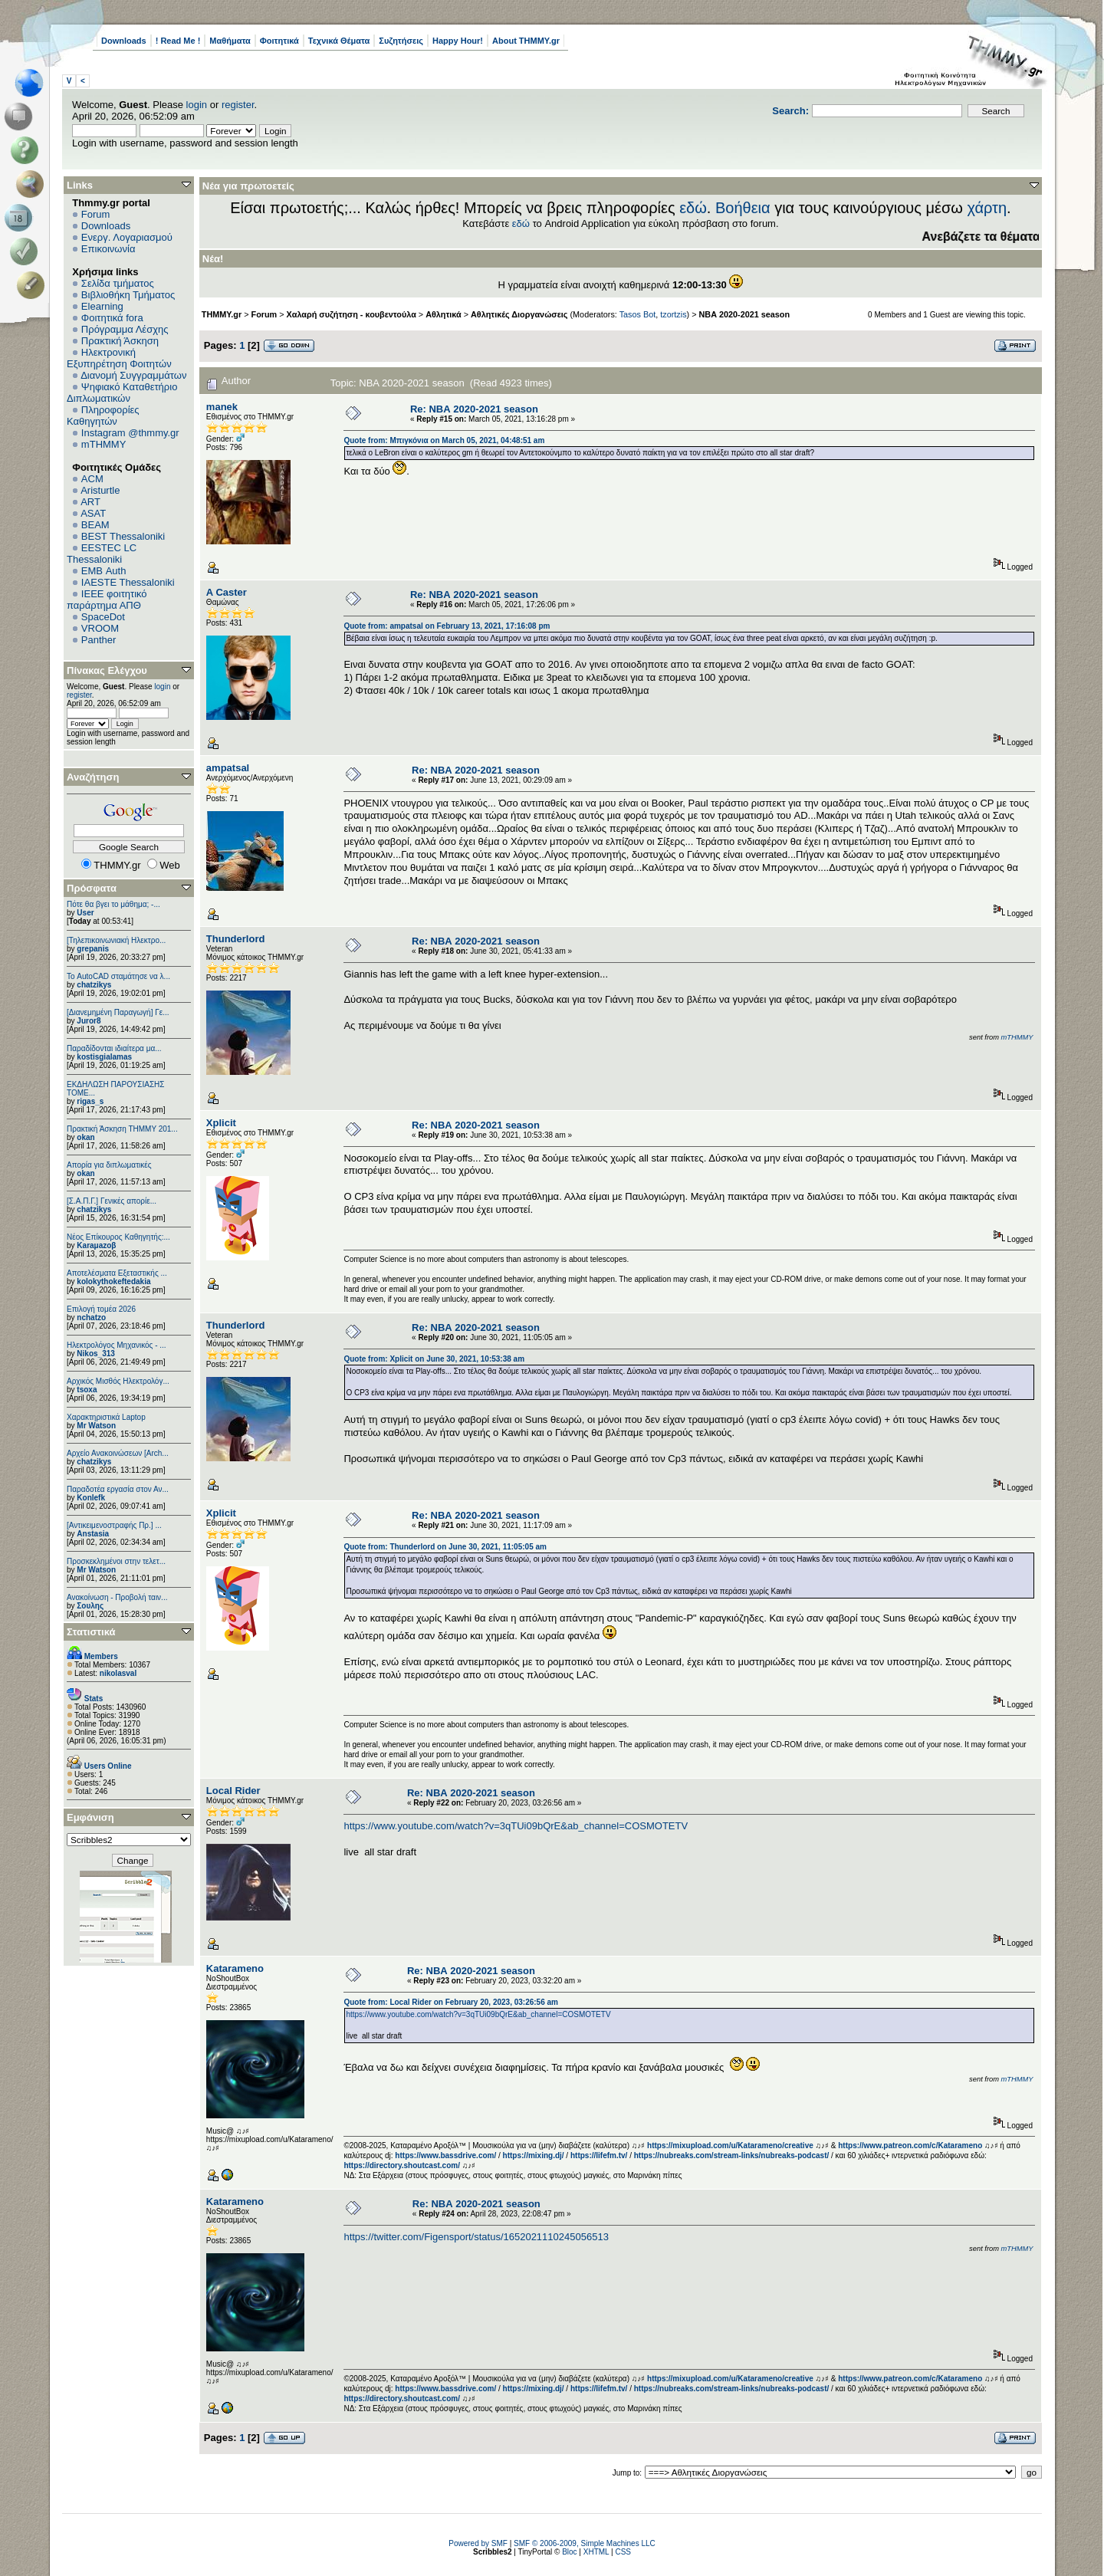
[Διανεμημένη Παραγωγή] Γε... (118, 1012)
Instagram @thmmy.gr (130, 433)
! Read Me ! (178, 40)
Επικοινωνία (108, 249)
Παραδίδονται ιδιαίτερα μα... (114, 1048)
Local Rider (233, 1790)
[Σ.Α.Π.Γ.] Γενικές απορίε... (111, 1201)
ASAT (93, 513)
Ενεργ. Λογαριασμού (126, 237)
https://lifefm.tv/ (598, 2155)
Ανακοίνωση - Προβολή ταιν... (117, 1597)
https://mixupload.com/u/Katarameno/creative (730, 2145)
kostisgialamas (104, 1057)
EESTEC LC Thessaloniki (101, 553)
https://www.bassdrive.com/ (445, 2155)
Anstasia (93, 1534)
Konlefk (91, 1497)
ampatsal (227, 768)
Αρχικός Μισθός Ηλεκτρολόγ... (118, 1381)
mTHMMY (104, 444)
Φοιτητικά (279, 40)
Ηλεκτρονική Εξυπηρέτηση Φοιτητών (119, 358)
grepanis (93, 949)
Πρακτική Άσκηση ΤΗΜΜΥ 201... (122, 1129)
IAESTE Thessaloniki (128, 582)
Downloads (123, 40)
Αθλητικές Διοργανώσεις (519, 314)
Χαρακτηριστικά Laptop (106, 1417)
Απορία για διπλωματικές (109, 1165)
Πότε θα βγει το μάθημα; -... (113, 904)
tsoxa (87, 1389)
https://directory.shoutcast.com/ (401, 2165)
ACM (92, 479)
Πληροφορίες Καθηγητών (103, 415)
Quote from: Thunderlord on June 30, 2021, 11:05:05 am (445, 1547)
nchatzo (91, 1317)
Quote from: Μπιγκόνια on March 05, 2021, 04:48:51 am (443, 440)
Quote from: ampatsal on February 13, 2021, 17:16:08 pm (446, 626)
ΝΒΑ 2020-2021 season (744, 314)
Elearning (102, 306)
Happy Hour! (457, 40)
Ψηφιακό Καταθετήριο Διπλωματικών (122, 392)
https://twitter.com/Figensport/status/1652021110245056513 (475, 2236)
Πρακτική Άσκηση (120, 341)
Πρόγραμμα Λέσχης (125, 329)
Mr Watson (96, 1425)
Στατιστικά (91, 1632)
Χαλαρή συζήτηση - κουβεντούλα (351, 314)
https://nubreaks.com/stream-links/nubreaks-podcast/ (732, 2155)
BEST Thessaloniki (123, 536)
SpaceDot (103, 617)
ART (90, 502)
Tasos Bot (637, 314)
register (238, 104)
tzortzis (673, 314)
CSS (623, 2552)
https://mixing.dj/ (533, 2155)
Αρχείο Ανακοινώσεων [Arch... (118, 1453)
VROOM (100, 628)
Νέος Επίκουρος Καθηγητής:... (118, 1237)
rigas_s (90, 1101)
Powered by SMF (478, 2543)
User (85, 913)
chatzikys (94, 985)
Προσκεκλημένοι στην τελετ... (116, 1561)
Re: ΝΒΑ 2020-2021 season (474, 409)
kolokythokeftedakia (113, 1281)
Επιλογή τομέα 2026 (101, 1309)
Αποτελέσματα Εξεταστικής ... (117, 1273)
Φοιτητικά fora (112, 318)
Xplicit (221, 1123)
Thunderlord (235, 939)
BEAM (95, 525)
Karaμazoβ (96, 1245)
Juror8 (88, 1021)
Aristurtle (100, 490)
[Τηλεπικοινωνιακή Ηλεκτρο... (116, 940)
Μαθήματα (229, 40)
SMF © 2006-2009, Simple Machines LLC (585, 2543)
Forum (95, 214)
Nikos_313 (95, 1353)
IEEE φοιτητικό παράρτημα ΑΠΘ (107, 599)
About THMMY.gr (526, 40)
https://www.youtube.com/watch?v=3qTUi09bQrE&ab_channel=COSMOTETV (515, 1826)
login (196, 104)
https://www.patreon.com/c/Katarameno (910, 2145)
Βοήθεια (742, 207)
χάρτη (987, 207)
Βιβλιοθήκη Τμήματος (128, 295)
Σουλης (90, 1606)
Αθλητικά (444, 314)
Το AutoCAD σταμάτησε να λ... (118, 976)
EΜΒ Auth (104, 571)
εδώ (693, 207)
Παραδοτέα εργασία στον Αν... (118, 1489)
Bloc (569, 2552)
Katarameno (235, 1968)
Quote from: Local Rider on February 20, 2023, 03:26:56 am (450, 2002)
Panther (99, 640)
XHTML (596, 2552)
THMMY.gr (222, 314)
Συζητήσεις (401, 40)
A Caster (226, 592)
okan (85, 1137)
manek (222, 406)
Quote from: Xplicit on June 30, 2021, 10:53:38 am (433, 1359)
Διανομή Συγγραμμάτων (133, 375)
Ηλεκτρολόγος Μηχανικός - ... (116, 1345)
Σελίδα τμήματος (117, 283)
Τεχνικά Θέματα (339, 40)
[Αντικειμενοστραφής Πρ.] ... (114, 1525)
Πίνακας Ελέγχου (107, 670)
